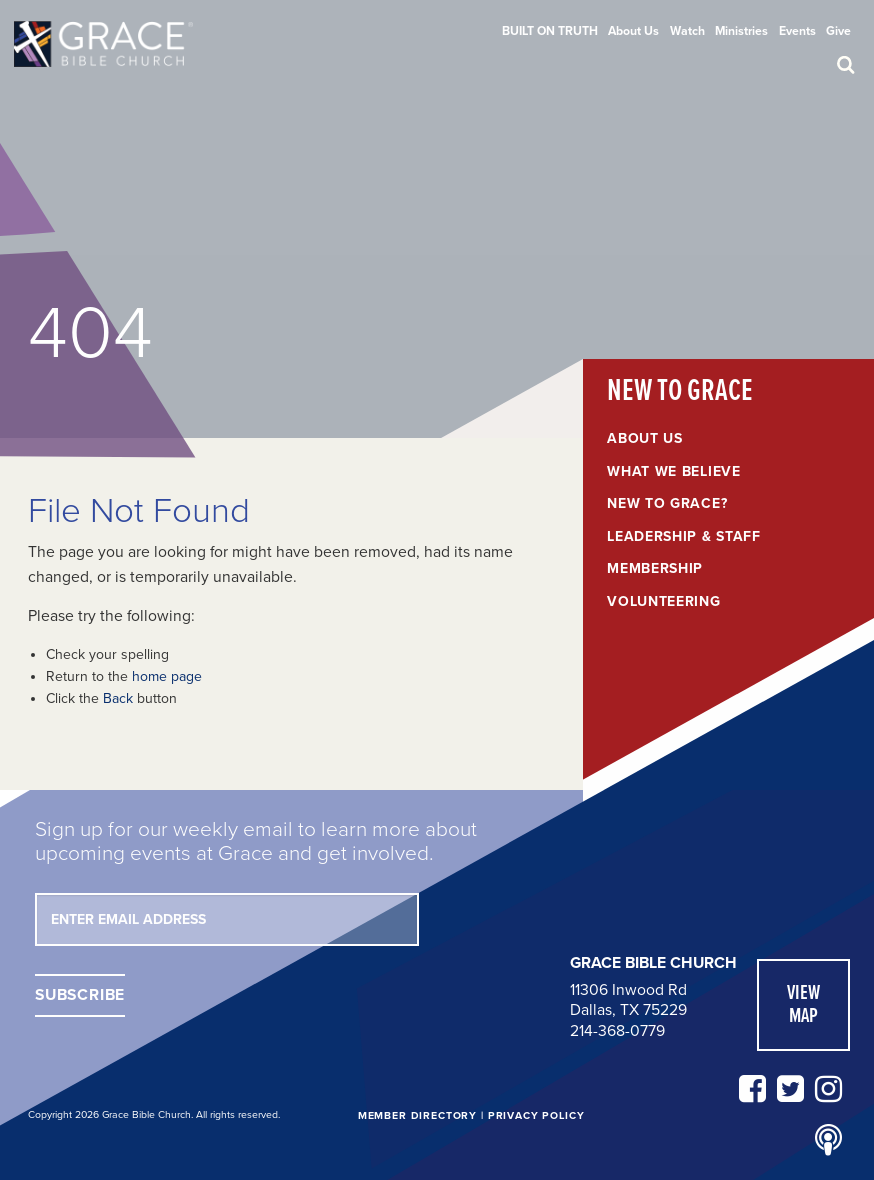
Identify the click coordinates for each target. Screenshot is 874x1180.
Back (118, 698)
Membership (655, 569)
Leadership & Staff (684, 537)
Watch (687, 31)
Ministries (741, 31)
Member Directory (417, 1115)
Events (797, 31)
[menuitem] (550, 31)
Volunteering (663, 602)
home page (167, 676)
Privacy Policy (536, 1115)
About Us (633, 31)
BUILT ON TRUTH (550, 31)
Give (838, 31)
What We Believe (674, 472)
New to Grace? (667, 504)
